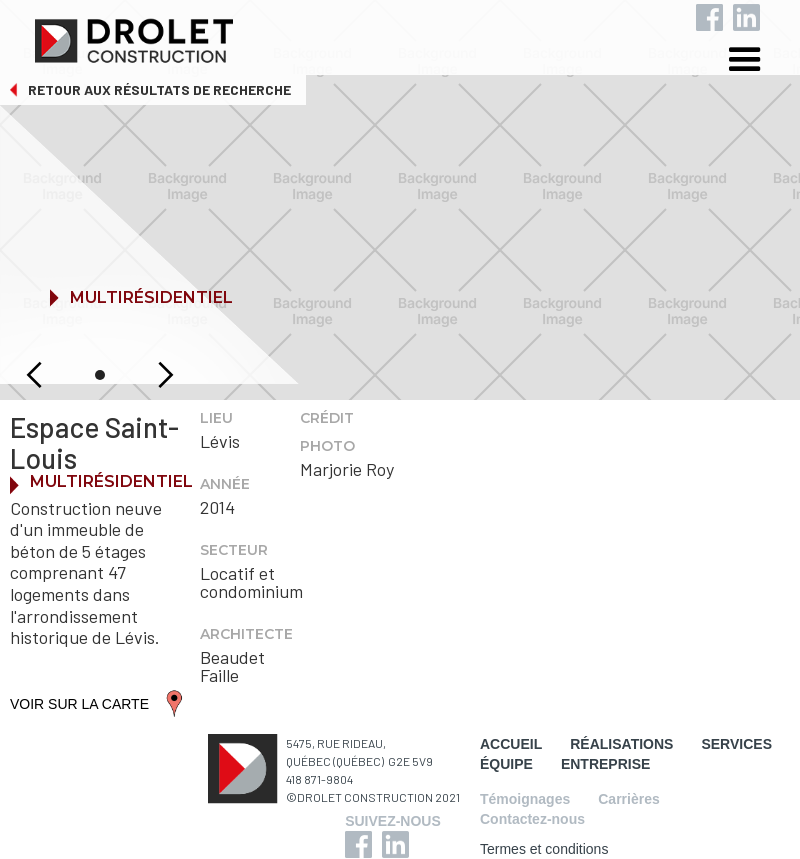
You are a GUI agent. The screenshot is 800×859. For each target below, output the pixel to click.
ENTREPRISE (605, 764)
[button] (760, 62)
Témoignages (525, 799)
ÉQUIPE (506, 764)
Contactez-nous (532, 819)
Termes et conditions (544, 849)
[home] (416, 36)
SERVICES (736, 744)
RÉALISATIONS (621, 744)
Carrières (629, 799)
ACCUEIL (511, 744)
